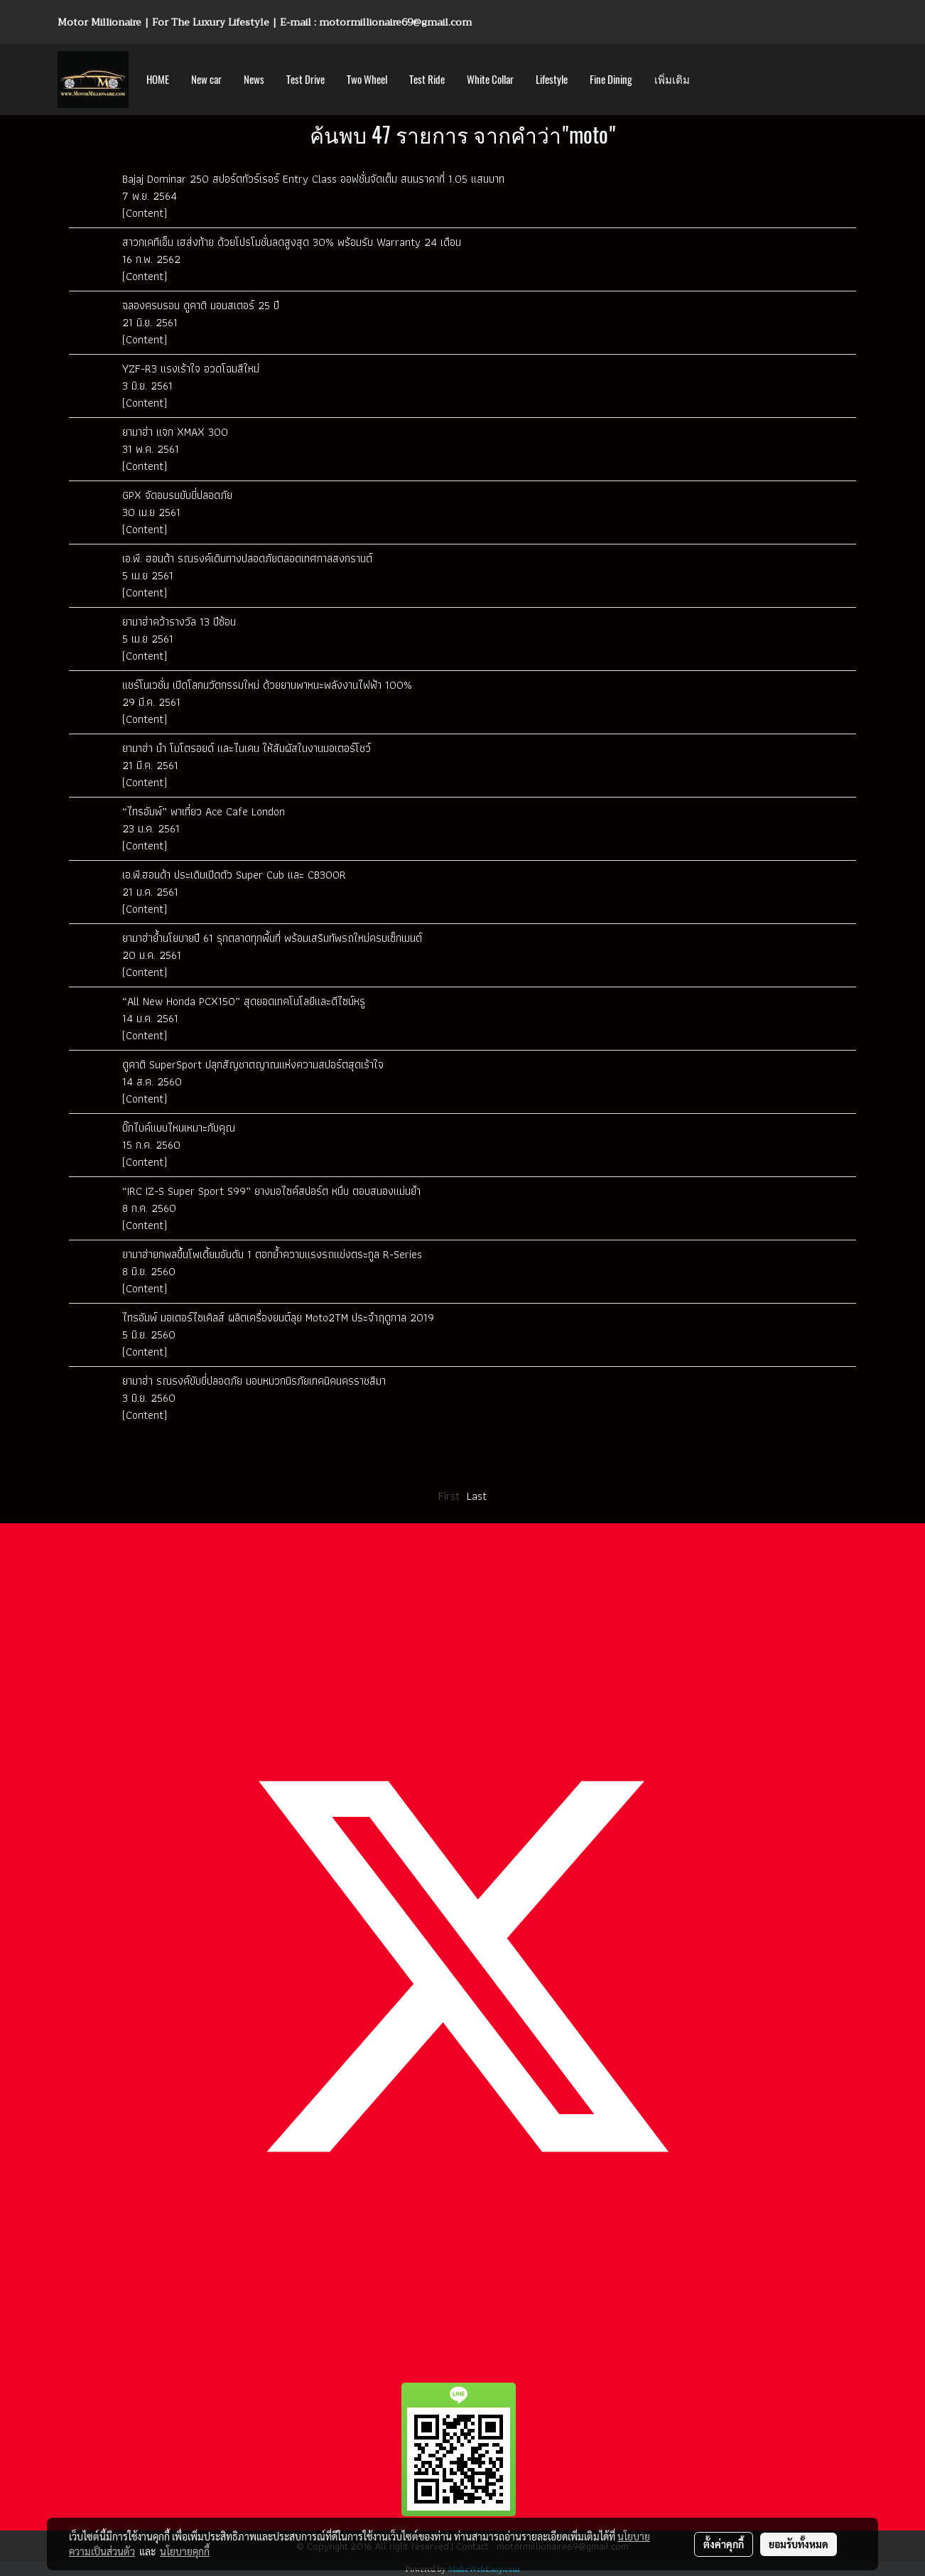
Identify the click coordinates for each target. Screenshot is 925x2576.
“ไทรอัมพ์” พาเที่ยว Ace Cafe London (203, 811)
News (254, 80)
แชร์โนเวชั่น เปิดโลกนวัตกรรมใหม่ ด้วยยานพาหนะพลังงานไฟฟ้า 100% (267, 685)
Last (477, 1496)
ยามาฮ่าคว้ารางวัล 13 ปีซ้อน (179, 621)
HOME (157, 80)
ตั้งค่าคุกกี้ (723, 2544)
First (449, 1496)
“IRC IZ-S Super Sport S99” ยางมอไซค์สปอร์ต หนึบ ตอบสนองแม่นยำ (271, 1191)
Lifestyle (552, 80)
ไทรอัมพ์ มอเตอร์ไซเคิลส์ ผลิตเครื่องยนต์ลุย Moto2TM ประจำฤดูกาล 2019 (279, 1317)
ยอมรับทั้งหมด (798, 2544)
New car (206, 80)
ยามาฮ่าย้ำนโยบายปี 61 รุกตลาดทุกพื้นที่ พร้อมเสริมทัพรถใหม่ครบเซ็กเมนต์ (272, 938)
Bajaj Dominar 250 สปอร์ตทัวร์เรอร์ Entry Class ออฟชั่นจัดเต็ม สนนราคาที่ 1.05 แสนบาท (313, 179)
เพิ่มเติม (672, 80)
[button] (713, 79)
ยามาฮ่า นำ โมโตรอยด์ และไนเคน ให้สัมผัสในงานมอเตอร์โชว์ (246, 748)
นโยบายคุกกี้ (185, 2551)
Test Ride (427, 80)
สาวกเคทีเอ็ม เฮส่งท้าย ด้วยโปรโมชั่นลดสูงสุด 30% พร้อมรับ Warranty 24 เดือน (291, 242)
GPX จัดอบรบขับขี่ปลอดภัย (177, 495)
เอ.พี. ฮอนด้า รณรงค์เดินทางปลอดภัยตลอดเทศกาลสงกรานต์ (247, 558)
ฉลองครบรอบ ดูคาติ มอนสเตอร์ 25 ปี (200, 305)
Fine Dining (611, 80)
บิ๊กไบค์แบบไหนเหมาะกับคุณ (178, 1128)
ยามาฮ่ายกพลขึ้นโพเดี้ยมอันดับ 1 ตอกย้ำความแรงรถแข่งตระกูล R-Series (272, 1254)
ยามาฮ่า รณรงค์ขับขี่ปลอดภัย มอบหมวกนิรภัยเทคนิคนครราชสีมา (254, 1381)
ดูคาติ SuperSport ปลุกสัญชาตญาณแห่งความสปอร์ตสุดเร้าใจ (253, 1064)
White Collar (490, 80)
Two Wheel (367, 80)
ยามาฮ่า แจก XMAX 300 (175, 432)
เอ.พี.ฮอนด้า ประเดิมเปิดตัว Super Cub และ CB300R (234, 875)
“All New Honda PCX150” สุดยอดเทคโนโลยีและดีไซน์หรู (243, 1001)
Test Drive (305, 80)
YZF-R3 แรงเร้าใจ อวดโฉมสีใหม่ (190, 368)
